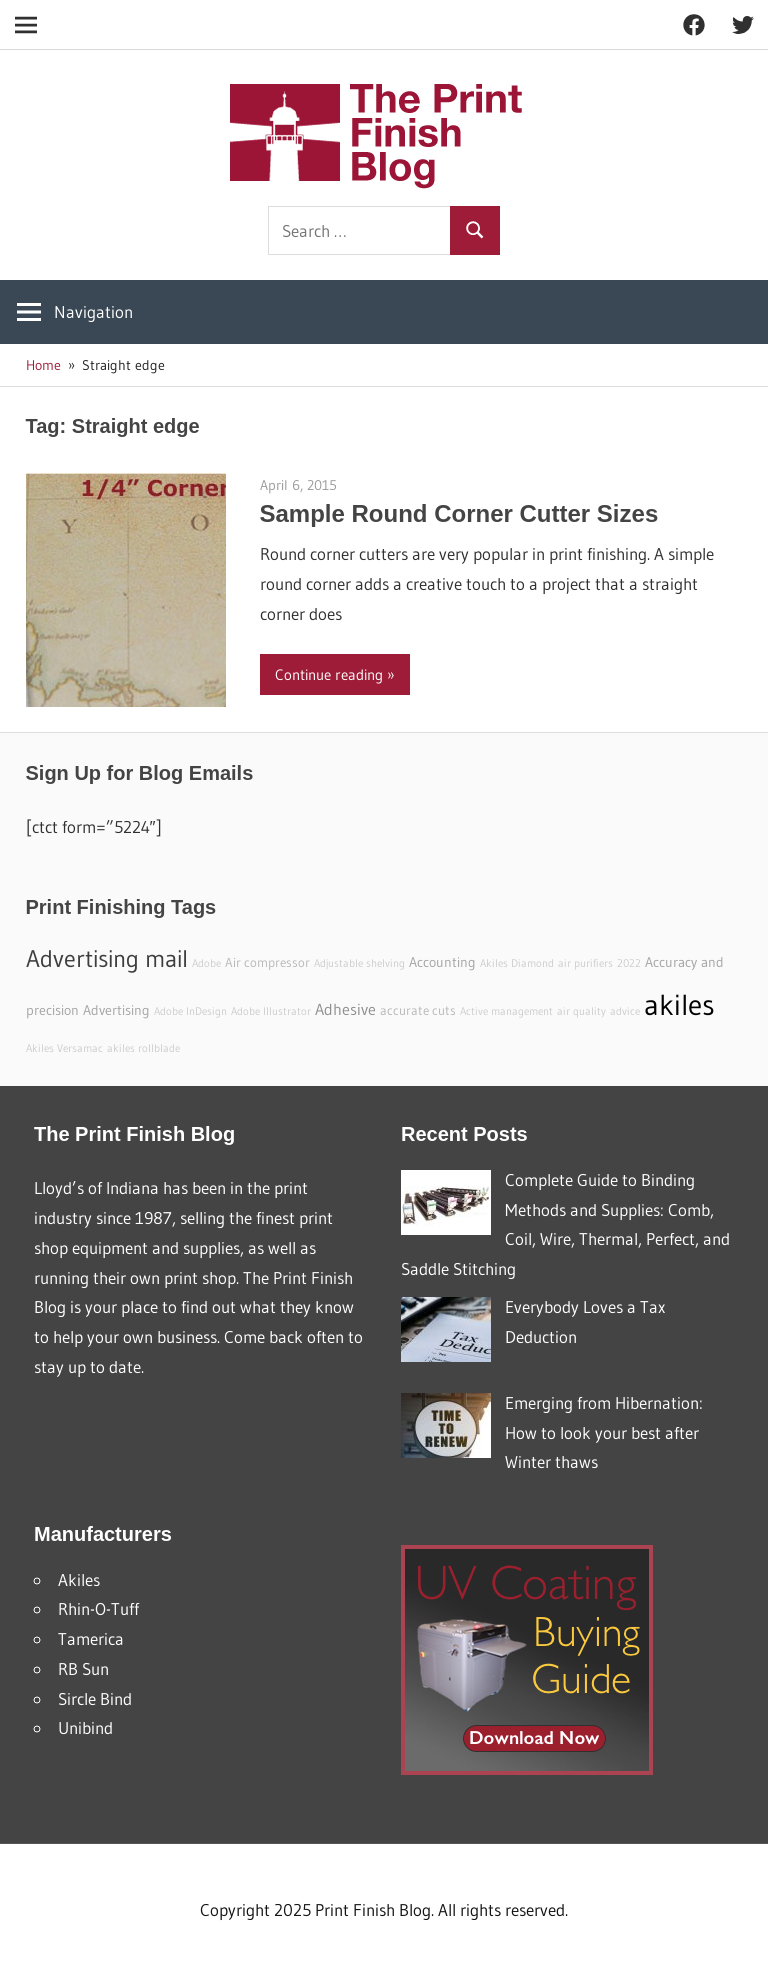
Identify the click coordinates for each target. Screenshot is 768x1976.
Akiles (79, 1579)
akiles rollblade (143, 1048)
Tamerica (91, 1638)
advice (625, 1011)
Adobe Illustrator (271, 1011)
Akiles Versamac (64, 1048)
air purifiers (585, 963)
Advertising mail (107, 958)
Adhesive (345, 1009)
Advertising (116, 1010)
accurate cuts (418, 1010)
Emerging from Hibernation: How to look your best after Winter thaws (604, 1432)
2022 (629, 963)
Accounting (442, 962)
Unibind (85, 1727)
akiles (679, 1004)
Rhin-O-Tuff (98, 1608)
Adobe (206, 963)
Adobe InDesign (190, 1011)
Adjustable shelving (359, 963)
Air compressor (267, 962)
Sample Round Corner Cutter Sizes (459, 513)
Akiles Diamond (517, 963)
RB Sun (83, 1668)
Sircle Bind (95, 1698)
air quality (581, 1011)
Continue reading (329, 674)
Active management (506, 1011)
